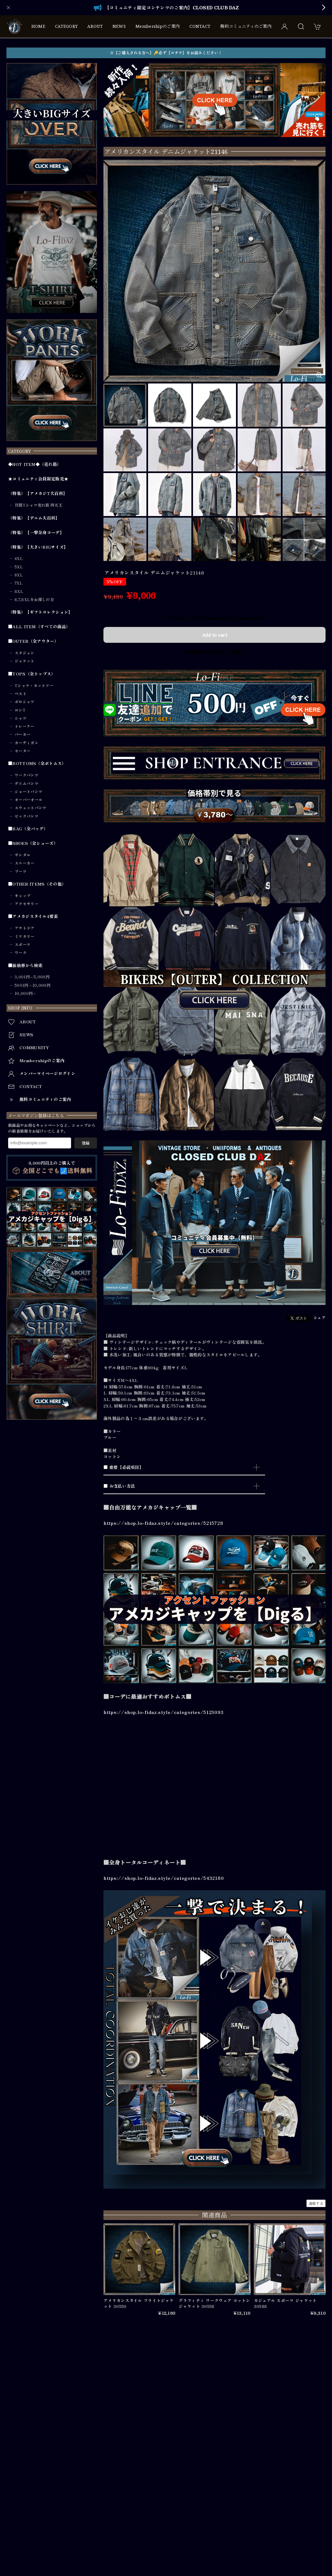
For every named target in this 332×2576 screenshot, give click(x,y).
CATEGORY (66, 26)
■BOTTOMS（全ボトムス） (37, 763)
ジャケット (25, 661)
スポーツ (22, 944)
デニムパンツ (26, 783)
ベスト (21, 693)
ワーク (21, 952)
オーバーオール (28, 800)
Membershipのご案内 (157, 26)
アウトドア (25, 928)
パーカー (22, 734)
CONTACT (199, 26)
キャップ (22, 896)
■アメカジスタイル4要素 (33, 916)
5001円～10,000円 (32, 985)
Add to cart (214, 634)
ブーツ (21, 871)
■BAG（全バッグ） (28, 828)
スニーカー (25, 863)
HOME (38, 26)
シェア (320, 1317)
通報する (316, 2202)
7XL (19, 583)
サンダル (22, 855)
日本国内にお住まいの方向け (215, 651)
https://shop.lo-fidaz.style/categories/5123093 (163, 1711)
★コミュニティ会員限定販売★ (38, 478)
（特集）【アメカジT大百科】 (37, 493)
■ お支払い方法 (119, 1485)
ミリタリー (25, 936)
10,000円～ (26, 993)
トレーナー (25, 726)
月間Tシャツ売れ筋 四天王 (38, 505)
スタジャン (25, 653)
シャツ (21, 718)
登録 (86, 1143)
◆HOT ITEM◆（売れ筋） (34, 464)
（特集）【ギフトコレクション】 (40, 612)
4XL (19, 558)
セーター (22, 751)
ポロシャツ (25, 702)
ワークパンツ (26, 775)
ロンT (20, 710)
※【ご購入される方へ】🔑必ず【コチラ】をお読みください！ (166, 53)
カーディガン (26, 743)
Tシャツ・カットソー (34, 685)
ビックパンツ (26, 816)
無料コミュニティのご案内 (246, 26)
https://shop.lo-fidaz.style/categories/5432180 (163, 1877)
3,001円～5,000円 (32, 977)
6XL (19, 575)
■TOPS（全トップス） (32, 673)
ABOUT (95, 26)
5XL (19, 567)
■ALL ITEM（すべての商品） (39, 626)
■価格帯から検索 (25, 965)
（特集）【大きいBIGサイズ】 (38, 547)
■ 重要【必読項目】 (123, 1467)
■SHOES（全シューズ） (33, 843)
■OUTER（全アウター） (33, 641)
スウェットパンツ (30, 808)
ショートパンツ (28, 791)
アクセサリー (26, 904)
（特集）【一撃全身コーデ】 (36, 532)
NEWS (119, 26)
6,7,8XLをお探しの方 (34, 599)
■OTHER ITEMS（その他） (37, 884)
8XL (19, 591)
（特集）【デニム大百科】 (34, 518)
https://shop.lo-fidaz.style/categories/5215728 (163, 1522)
